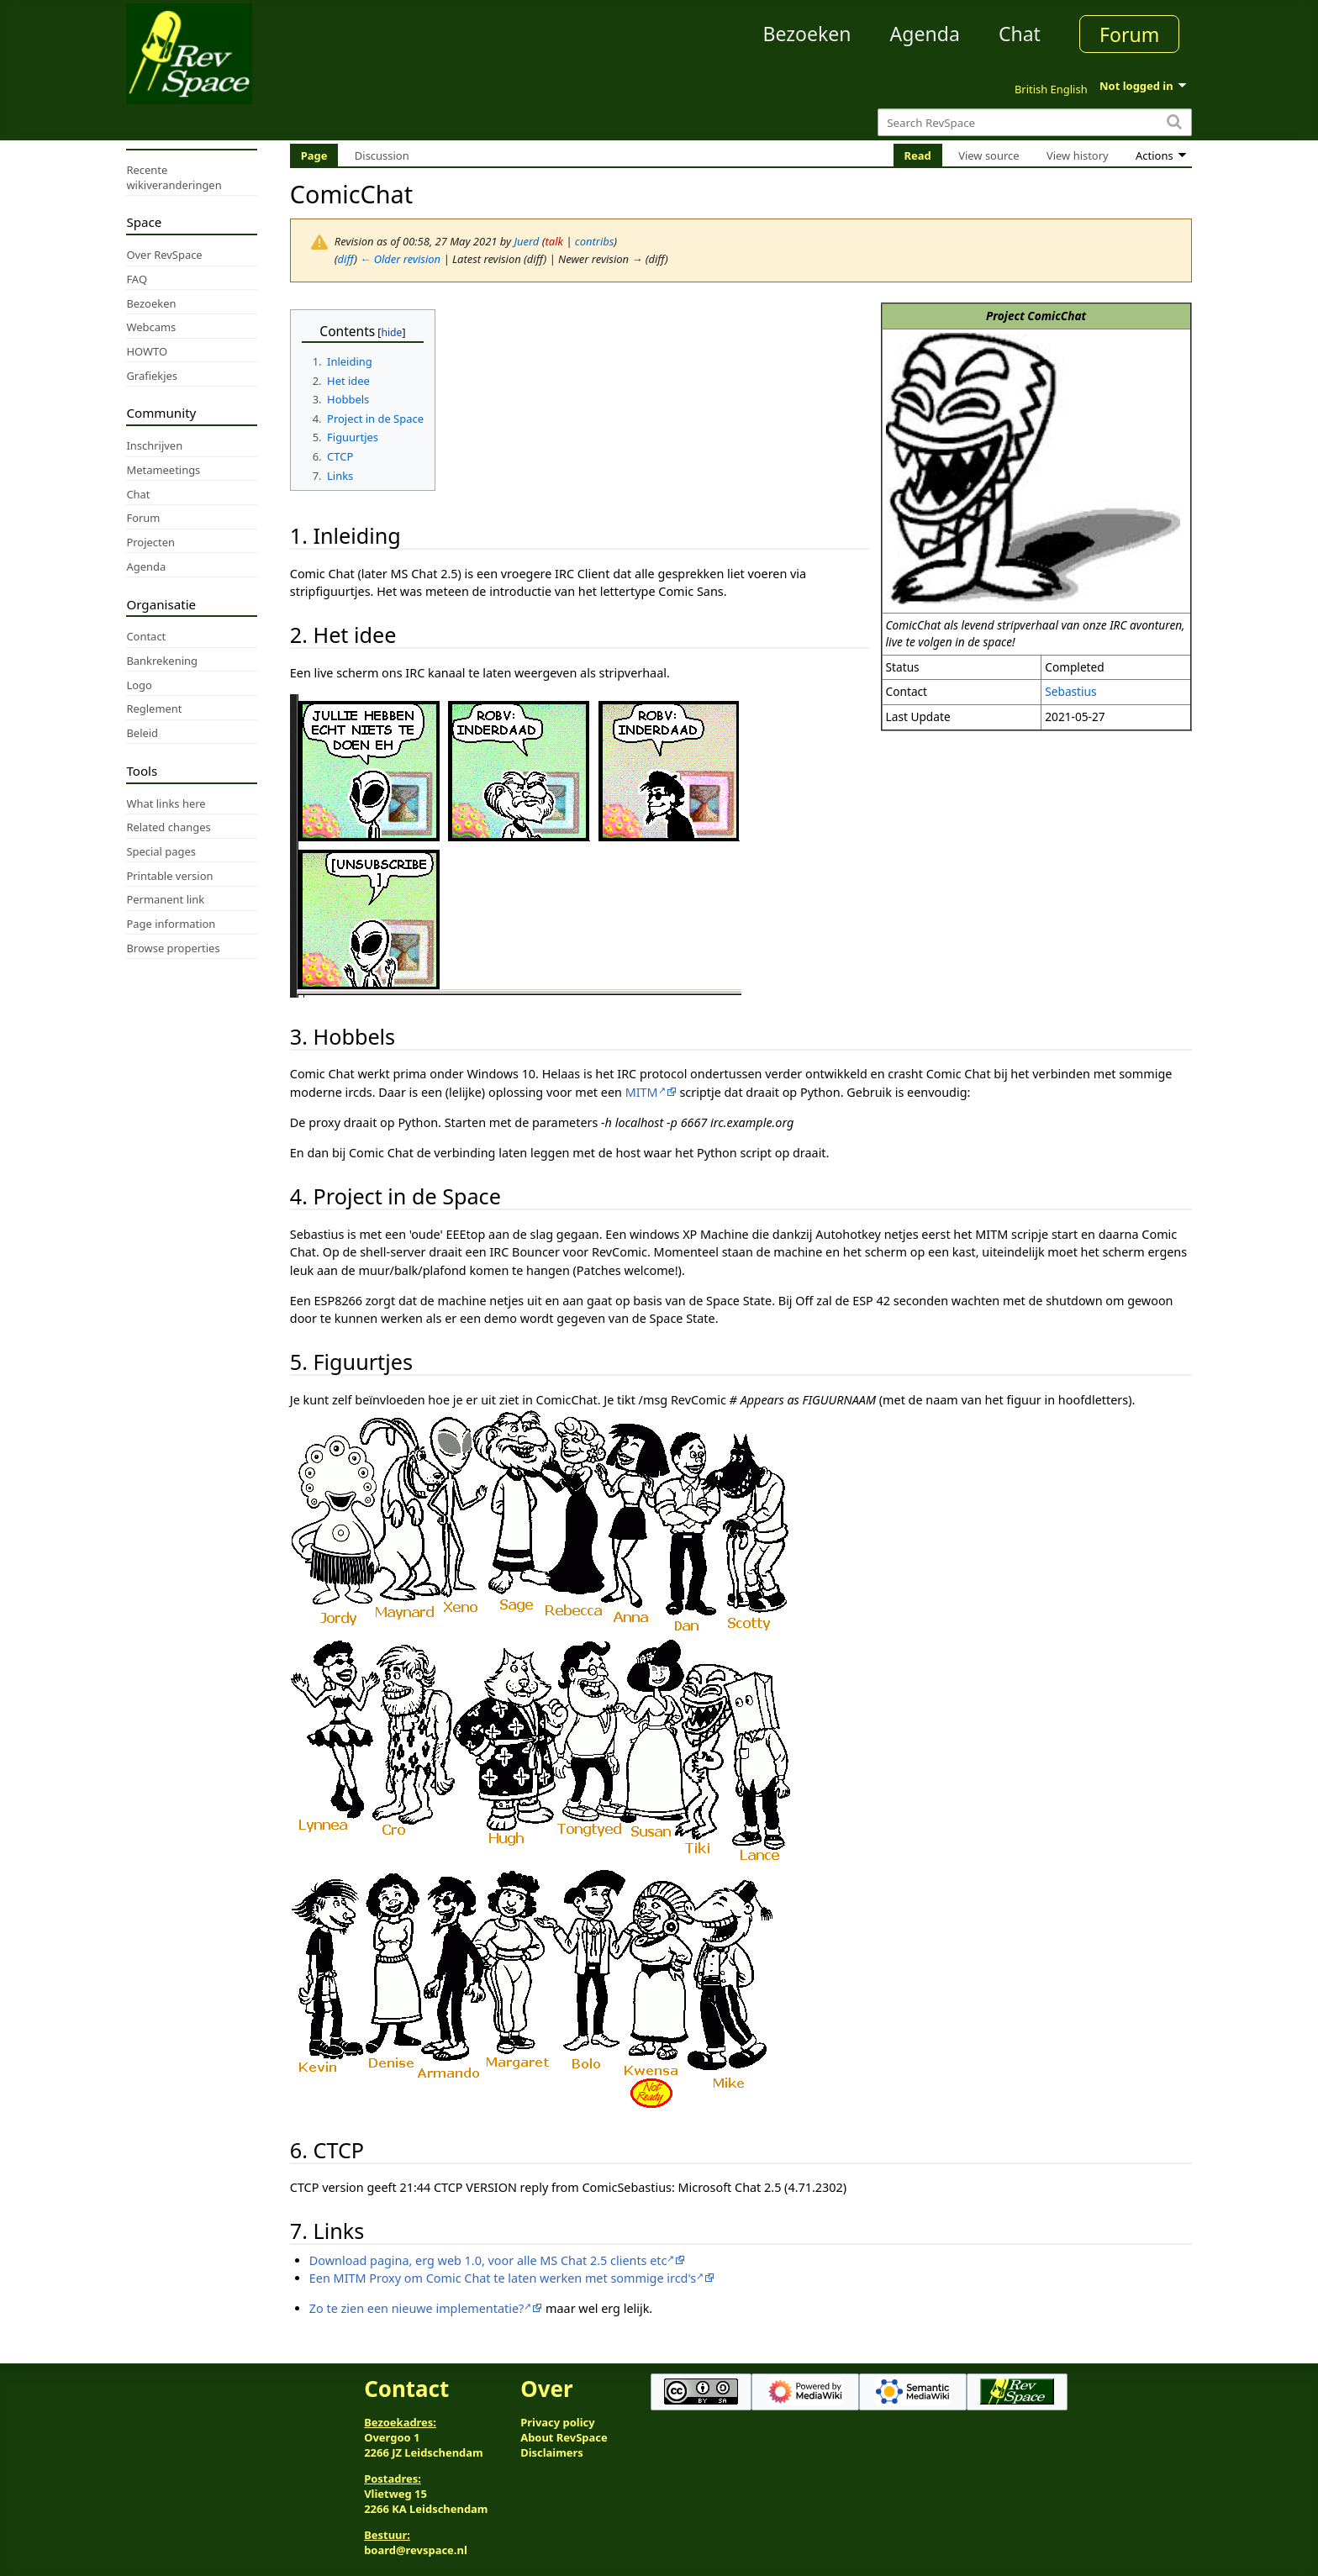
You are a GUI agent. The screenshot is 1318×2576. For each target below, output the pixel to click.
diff (346, 258)
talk (554, 241)
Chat (1020, 33)
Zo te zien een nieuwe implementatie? (416, 2308)
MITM (641, 1092)
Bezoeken (807, 33)
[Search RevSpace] (1034, 122)
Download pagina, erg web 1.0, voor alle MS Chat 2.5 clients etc (488, 2260)
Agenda (925, 33)
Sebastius (1070, 691)
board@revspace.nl (415, 2550)
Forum (1129, 34)
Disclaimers (551, 2452)
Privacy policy (557, 2422)
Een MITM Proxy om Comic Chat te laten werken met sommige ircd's (502, 2278)
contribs (594, 241)
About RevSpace (564, 2437)
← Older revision (400, 258)
